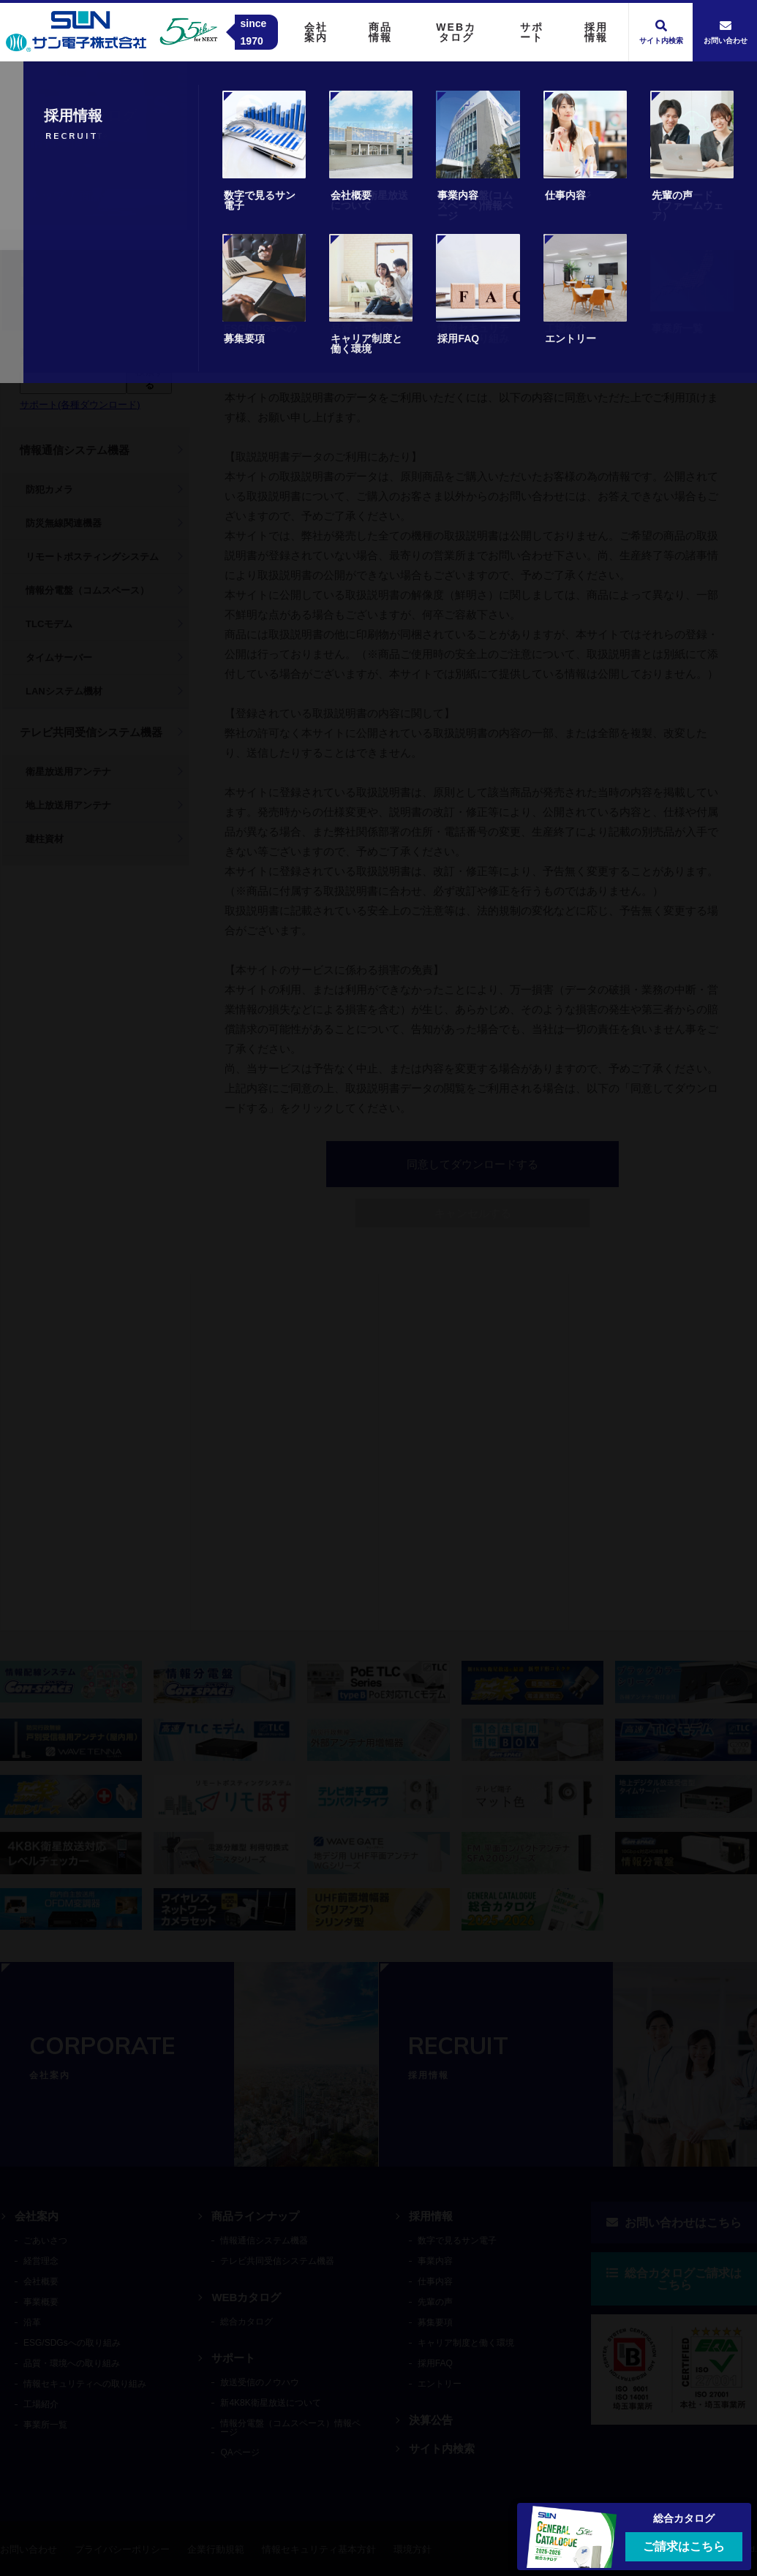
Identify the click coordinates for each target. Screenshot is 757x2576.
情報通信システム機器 (74, 450)
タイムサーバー (59, 657)
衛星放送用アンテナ (68, 771)
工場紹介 (41, 2404)
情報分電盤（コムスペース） (87, 590)
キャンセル (472, 344)
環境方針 (412, 2549)
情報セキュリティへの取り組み (84, 2384)
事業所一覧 (45, 2425)
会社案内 (37, 2216)
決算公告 (431, 2420)
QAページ (239, 2452)
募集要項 (435, 2322)
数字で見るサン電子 (457, 2240)
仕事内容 (435, 2281)
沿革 (32, 2322)
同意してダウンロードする (472, 295)
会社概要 (41, 2281)
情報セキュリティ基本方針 (319, 2549)
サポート (233, 2358)
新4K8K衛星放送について (270, 2403)
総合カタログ (246, 2321)
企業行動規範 (215, 2549)
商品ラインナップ (255, 2216)
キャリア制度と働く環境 (466, 2343)
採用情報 (431, 2216)
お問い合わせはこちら (673, 2222)
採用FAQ (435, 2363)
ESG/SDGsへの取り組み (72, 2343)
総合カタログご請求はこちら (673, 2279)
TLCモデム (49, 623)
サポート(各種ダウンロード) (80, 404)
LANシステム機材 (64, 691)
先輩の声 (435, 2302)
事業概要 (41, 2302)
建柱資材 (45, 838)
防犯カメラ (49, 489)
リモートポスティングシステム (92, 556)
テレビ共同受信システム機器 (91, 732)
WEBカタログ (246, 2297)
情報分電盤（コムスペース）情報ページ (290, 2427)
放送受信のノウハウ (259, 2382)
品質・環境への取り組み (71, 2363)
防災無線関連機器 (64, 523)
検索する (149, 378)
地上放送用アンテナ (68, 805)
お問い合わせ (28, 2549)
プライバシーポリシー (122, 2549)
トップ (47, 195)
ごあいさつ (45, 2240)
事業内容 (435, 2261)
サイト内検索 (442, 2448)
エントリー (440, 2384)
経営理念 (41, 2261)
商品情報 (103, 195)
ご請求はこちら (684, 2546)
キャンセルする (472, 1213)
